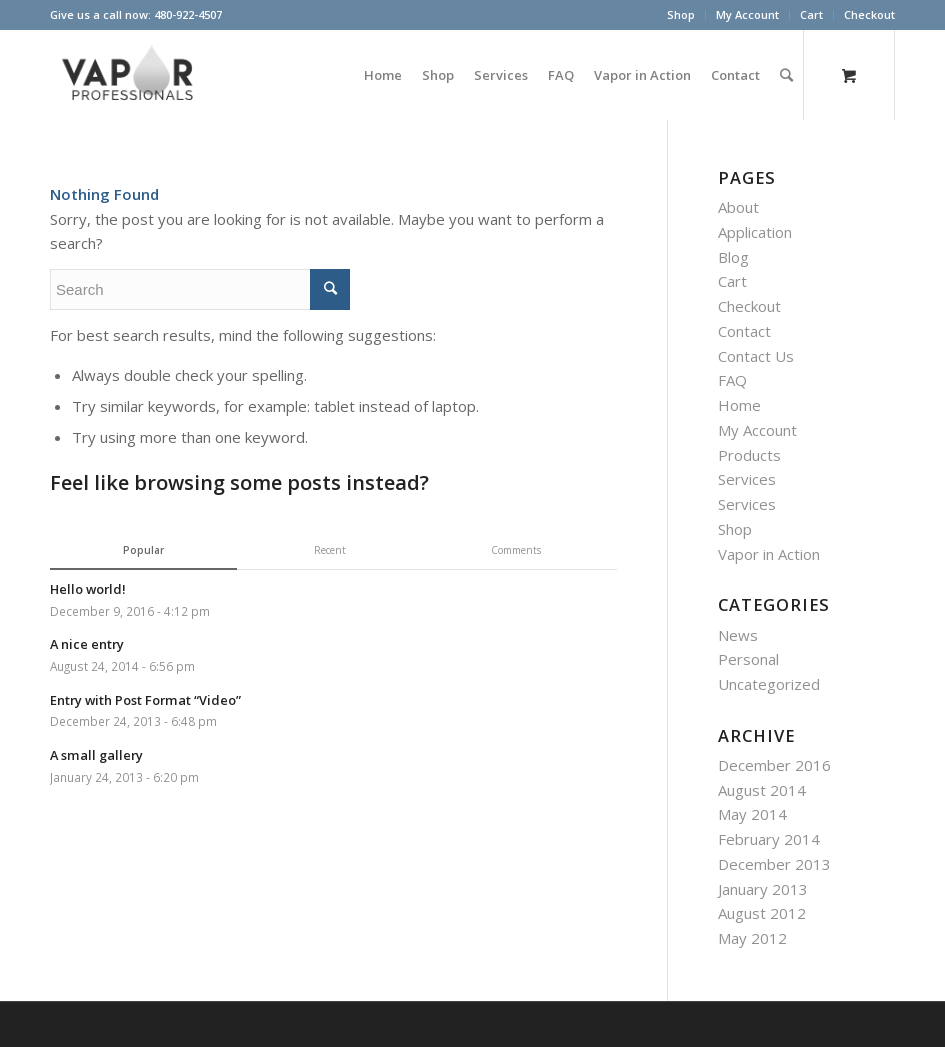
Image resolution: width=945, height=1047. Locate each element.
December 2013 (774, 864)
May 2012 (752, 938)
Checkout (869, 14)
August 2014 (762, 790)
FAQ (732, 380)
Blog (733, 257)
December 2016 (774, 765)
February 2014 (769, 839)
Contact (744, 331)
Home (739, 405)
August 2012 (762, 913)
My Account (747, 14)
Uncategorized (769, 684)
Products (749, 455)
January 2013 (763, 889)
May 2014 (752, 814)
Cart (811, 14)
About (738, 207)
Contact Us (756, 356)
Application (755, 232)
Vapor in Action (769, 554)
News (738, 635)
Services (747, 479)
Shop (681, 14)
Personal (748, 659)
